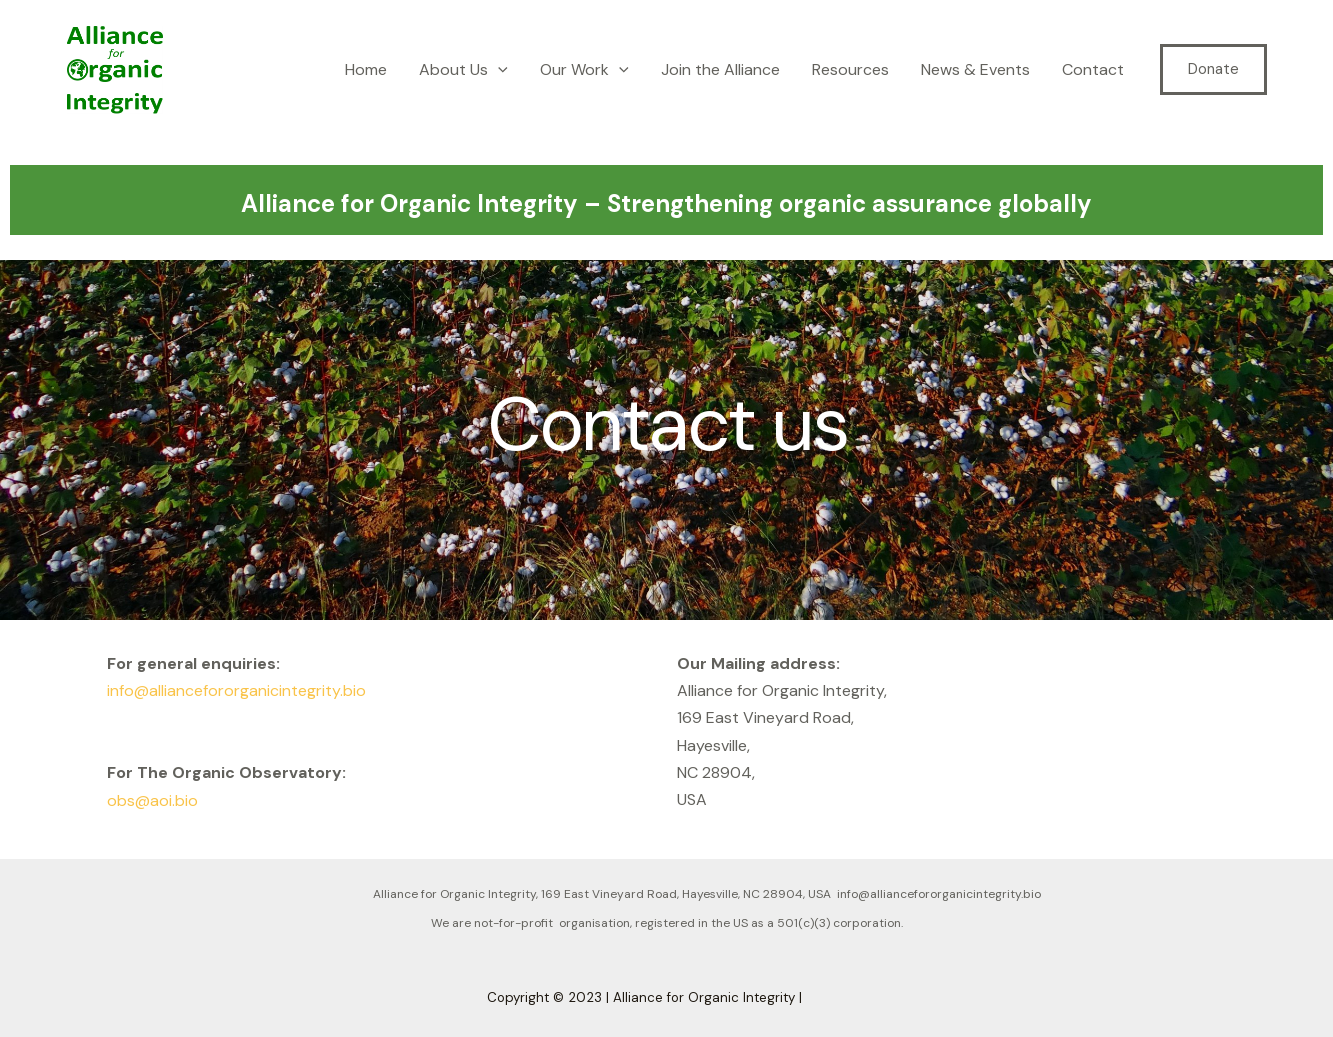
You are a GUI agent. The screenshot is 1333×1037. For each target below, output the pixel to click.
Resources (850, 69)
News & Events (975, 69)
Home (366, 69)
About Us (463, 70)
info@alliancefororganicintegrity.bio (236, 690)
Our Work (584, 70)
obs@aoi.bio (152, 800)
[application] (498, 70)
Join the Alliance (720, 69)
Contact (1093, 69)
